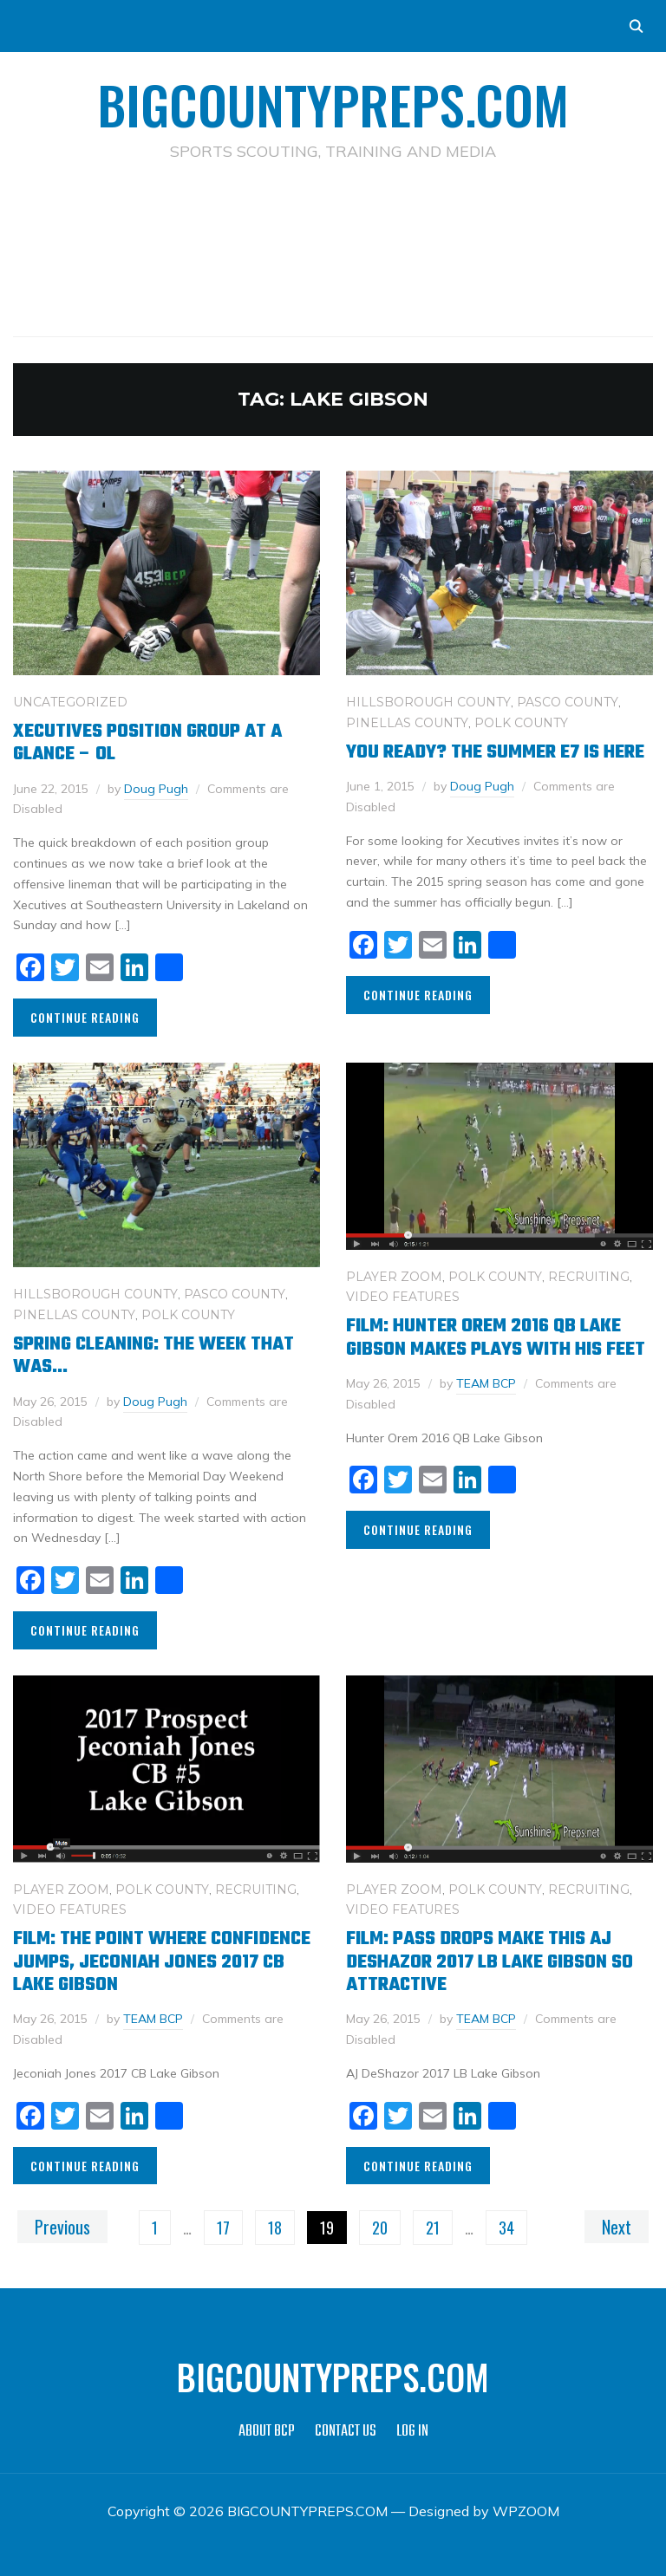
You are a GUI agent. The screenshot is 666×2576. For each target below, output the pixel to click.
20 (380, 2227)
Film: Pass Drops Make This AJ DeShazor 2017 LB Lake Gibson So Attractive (489, 1962)
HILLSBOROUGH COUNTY (428, 702)
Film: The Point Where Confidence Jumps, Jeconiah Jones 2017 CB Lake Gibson (161, 1962)
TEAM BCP (486, 1383)
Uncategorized (70, 702)
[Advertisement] (333, 222)
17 (223, 2227)
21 (433, 2227)
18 (275, 2227)
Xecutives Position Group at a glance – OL (147, 743)
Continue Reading (85, 1017)
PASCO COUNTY (567, 702)
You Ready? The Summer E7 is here (495, 752)
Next (616, 2227)
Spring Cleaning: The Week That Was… (153, 1356)
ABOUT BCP (266, 2431)
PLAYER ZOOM (394, 1277)
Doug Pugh (156, 789)
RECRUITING (589, 1277)
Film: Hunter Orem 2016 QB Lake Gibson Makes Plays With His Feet (495, 1337)
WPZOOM (526, 2511)
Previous (62, 2227)
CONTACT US (345, 2431)
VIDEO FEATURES (403, 1296)
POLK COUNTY (521, 723)
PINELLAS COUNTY (407, 723)
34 (506, 2227)
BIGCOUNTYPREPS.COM (333, 103)
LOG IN (412, 2431)
